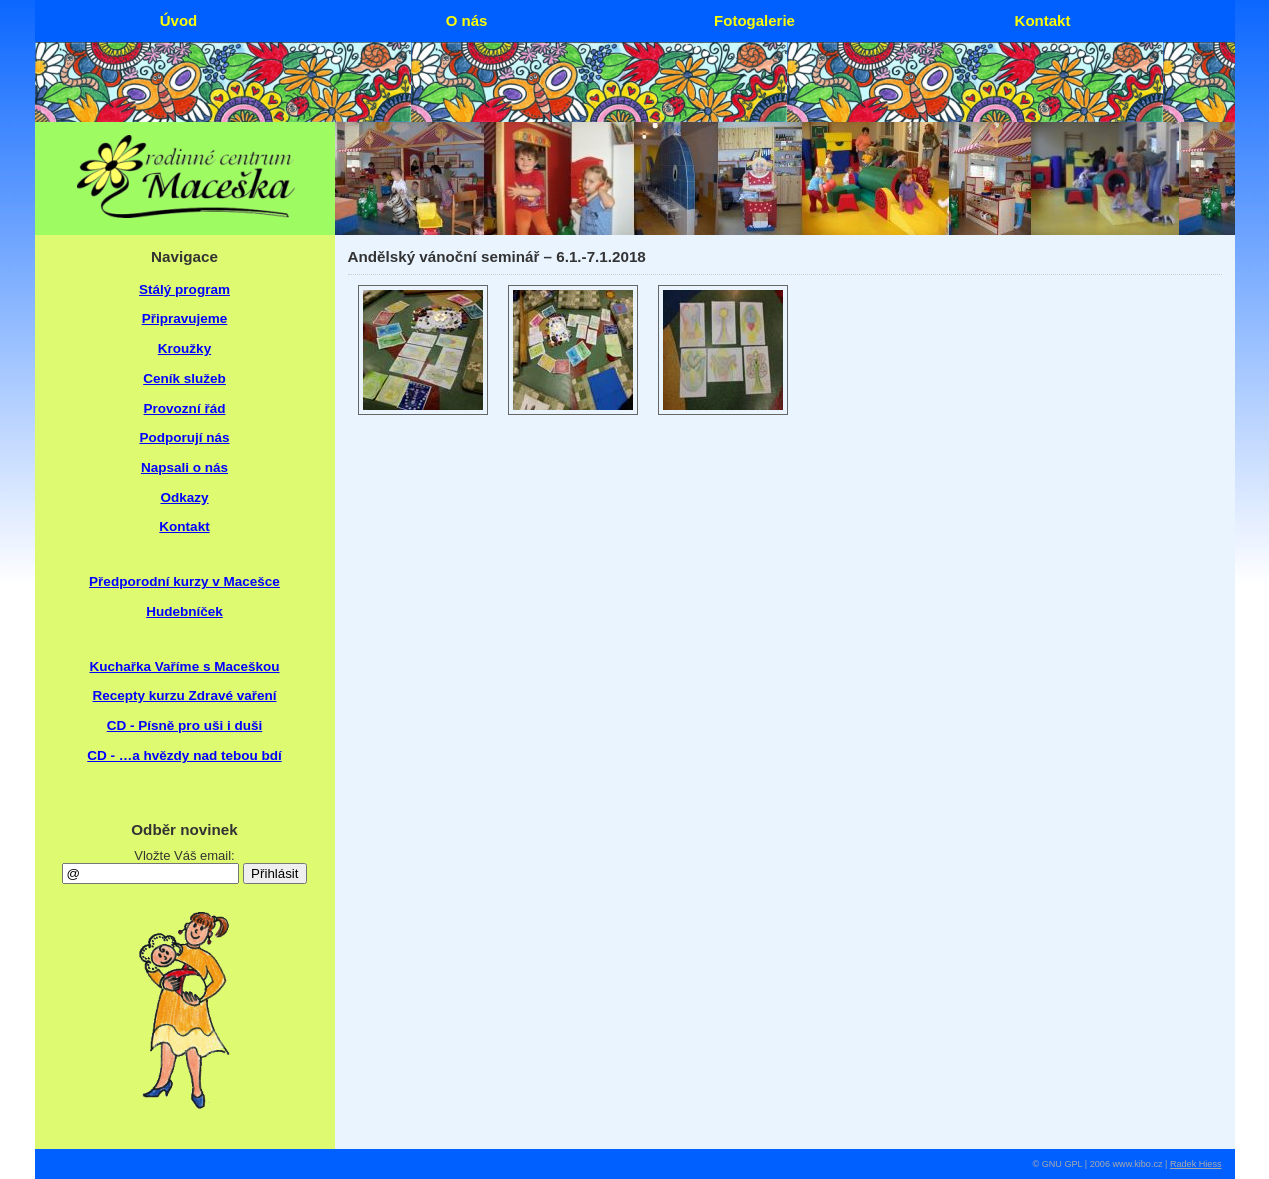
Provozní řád (185, 408)
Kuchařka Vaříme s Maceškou (184, 666)
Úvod (179, 20)
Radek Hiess (1196, 1164)
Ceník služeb (184, 378)
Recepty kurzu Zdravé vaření (184, 695)
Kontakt (184, 526)
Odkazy (184, 497)
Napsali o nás (184, 467)
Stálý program (184, 289)
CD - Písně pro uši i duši (184, 725)
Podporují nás (184, 437)
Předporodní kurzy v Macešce (184, 581)
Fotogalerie (754, 20)
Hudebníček (184, 611)
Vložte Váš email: (184, 855)
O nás (467, 20)
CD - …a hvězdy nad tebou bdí (184, 755)
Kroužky (184, 348)
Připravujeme (185, 318)
